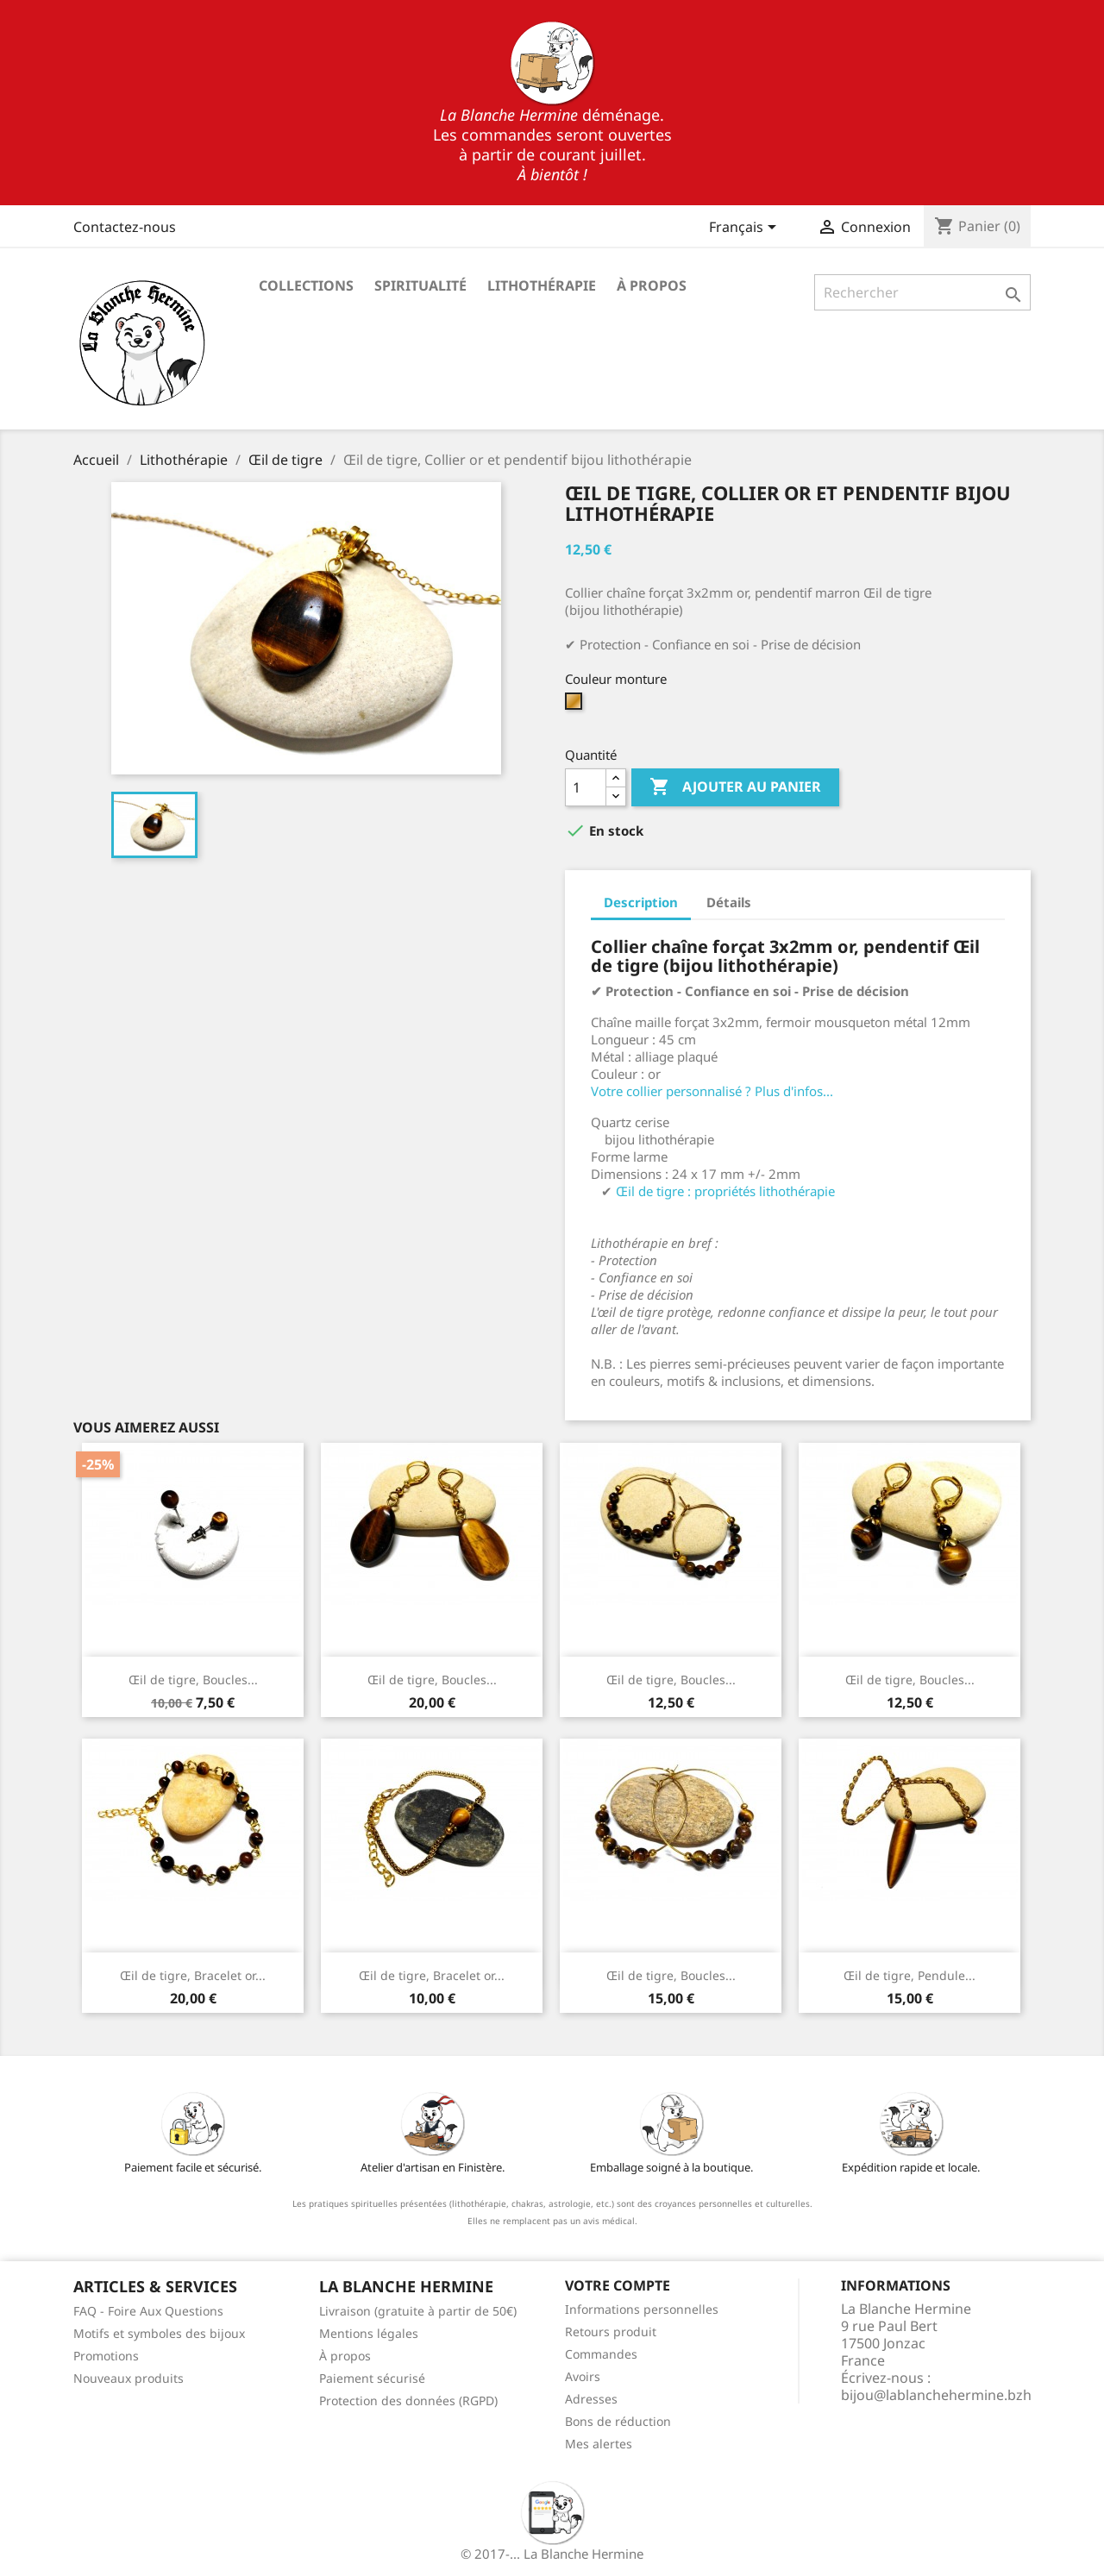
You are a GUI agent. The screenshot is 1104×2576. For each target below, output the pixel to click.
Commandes (601, 2354)
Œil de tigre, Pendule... (909, 1975)
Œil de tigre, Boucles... (193, 1679)
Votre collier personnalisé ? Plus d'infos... (712, 1091)
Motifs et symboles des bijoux (159, 2333)
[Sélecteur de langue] (745, 228)
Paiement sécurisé (372, 2378)
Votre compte (617, 2285)
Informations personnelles (641, 2309)
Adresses (591, 2399)
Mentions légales (368, 2333)
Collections (306, 285)
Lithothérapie (541, 285)
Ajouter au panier (735, 787)
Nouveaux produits (128, 2378)
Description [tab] (641, 902)
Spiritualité (420, 285)
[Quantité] (585, 787)
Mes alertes (598, 2443)
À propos (652, 285)
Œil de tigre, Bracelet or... (193, 1975)
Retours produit (610, 2331)
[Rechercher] (922, 292)
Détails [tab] (728, 902)
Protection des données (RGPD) (408, 2400)
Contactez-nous (124, 226)
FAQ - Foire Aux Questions (148, 2311)
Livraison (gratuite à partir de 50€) (418, 2311)
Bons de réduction (618, 2421)
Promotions (106, 2355)
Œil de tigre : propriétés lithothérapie (725, 1191)
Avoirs (582, 2376)
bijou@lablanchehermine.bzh (936, 2394)
